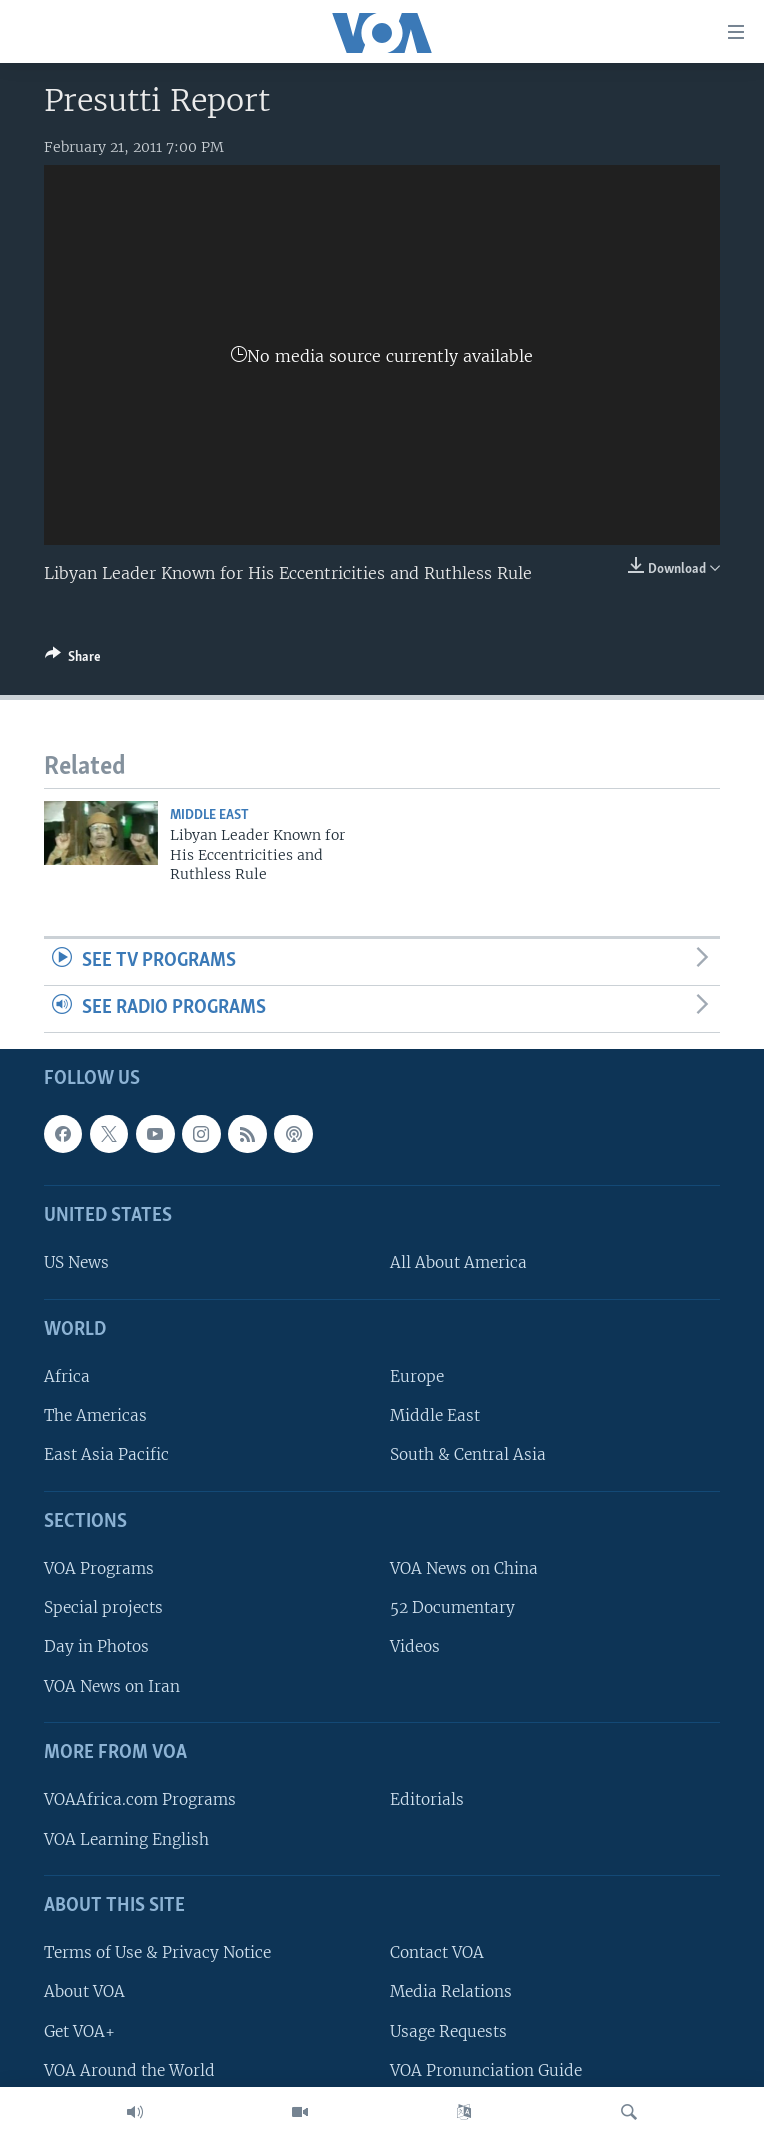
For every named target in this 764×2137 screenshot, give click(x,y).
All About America (458, 1262)
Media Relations (451, 1991)
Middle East (209, 815)
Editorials (427, 1799)
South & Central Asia (468, 1454)
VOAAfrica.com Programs (140, 1799)
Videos (415, 1646)
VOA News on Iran (112, 1685)
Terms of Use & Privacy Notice (157, 1952)
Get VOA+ (79, 2030)
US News (76, 1262)
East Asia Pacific (106, 1454)
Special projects (103, 1607)
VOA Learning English (126, 1838)
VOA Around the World (129, 2069)
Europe (417, 1376)
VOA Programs (99, 1568)
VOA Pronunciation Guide (486, 2069)
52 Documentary (452, 1607)
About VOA (84, 1991)
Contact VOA (437, 1952)
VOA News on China (464, 1568)
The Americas (95, 1415)
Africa (67, 1376)
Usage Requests (448, 2030)
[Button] (73, 660)
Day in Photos (96, 1646)
